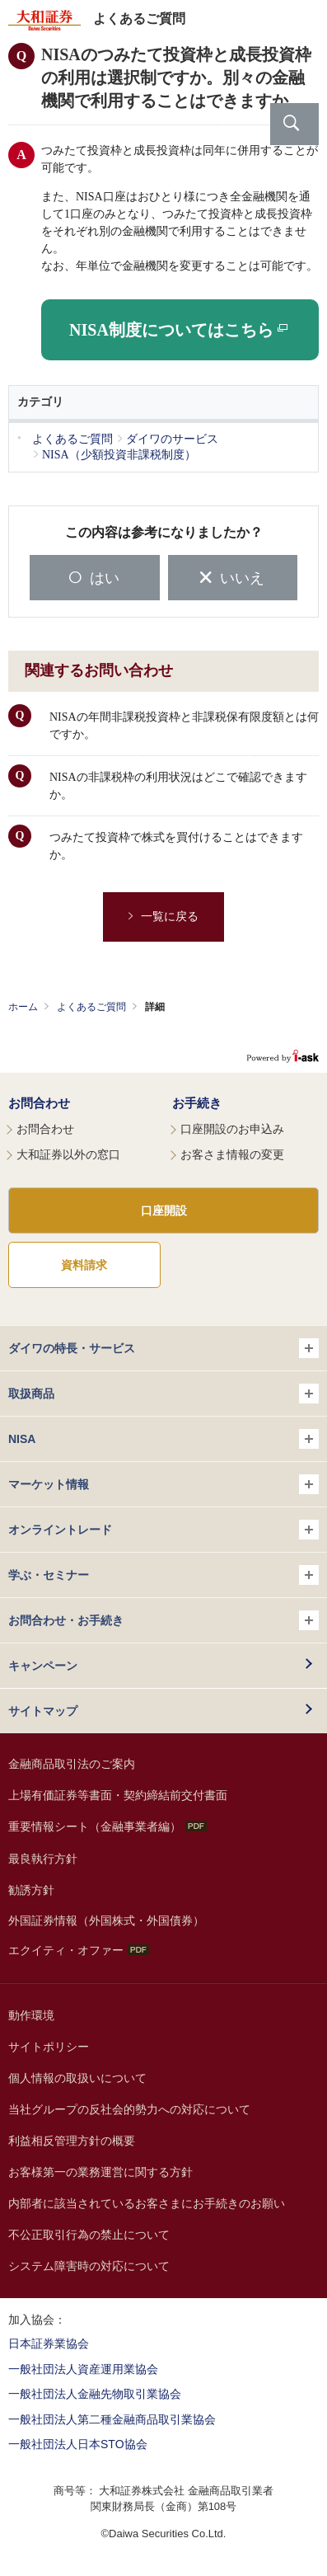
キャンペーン (42, 1665)
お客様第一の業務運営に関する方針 (100, 2172)
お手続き (197, 1103)
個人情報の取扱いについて (77, 2078)
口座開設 (164, 1210)
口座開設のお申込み (232, 1128)
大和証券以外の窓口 (68, 1154)
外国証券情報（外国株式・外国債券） (106, 1920)
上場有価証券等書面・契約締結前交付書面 (117, 1795)
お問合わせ (39, 1103)
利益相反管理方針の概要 (71, 2140)
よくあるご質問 (91, 1007)
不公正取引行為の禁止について (89, 2234)
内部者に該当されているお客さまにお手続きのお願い (146, 2203)
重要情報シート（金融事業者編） (107, 1826)
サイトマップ (42, 1711)
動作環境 (31, 2015)
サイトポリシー (48, 2046)
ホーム (23, 1007)
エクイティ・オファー (78, 1950)
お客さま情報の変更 (232, 1154)
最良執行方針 (42, 1858)
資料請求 (84, 1265)
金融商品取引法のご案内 (71, 1763)
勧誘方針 (31, 1890)
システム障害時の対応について (89, 2266)
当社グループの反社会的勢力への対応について (129, 2109)
